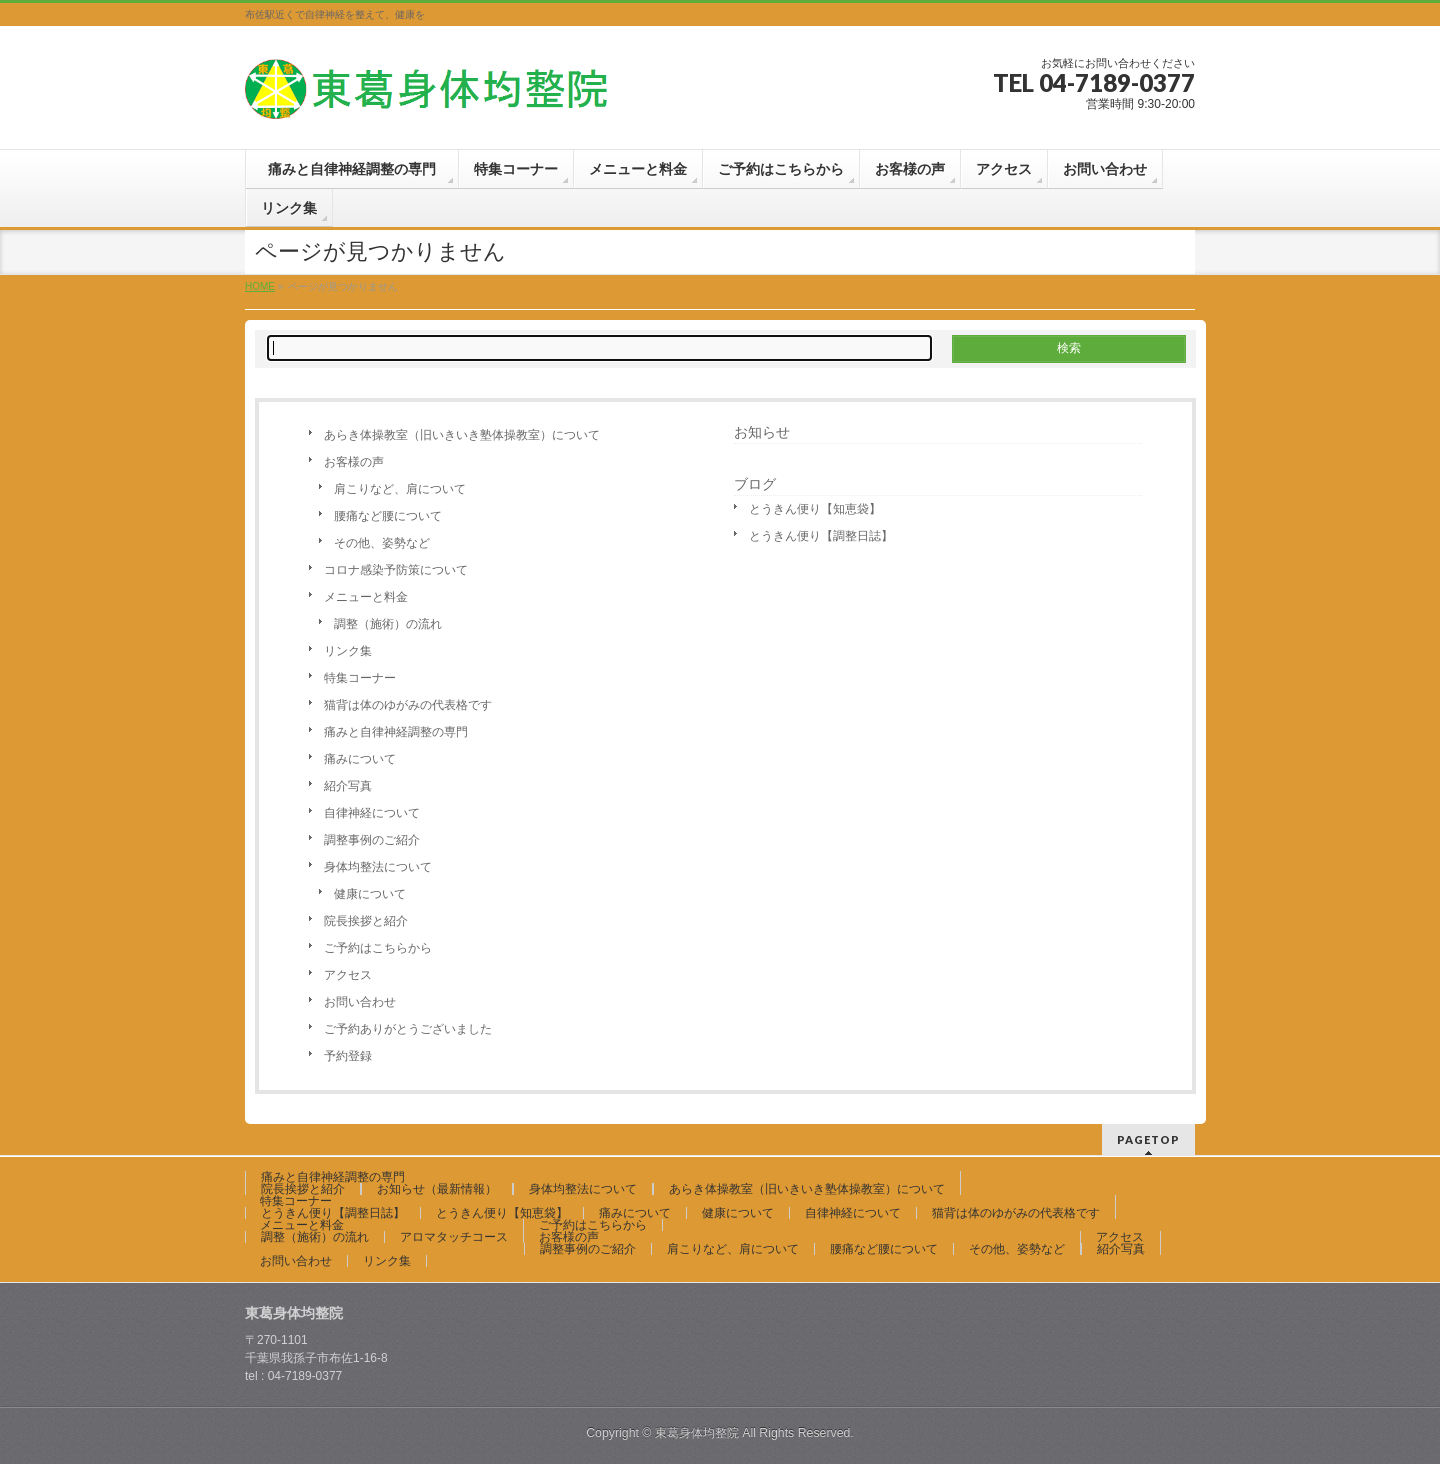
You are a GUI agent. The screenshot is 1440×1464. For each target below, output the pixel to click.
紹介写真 (348, 786)
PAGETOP (1148, 1139)
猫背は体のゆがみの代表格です (408, 705)
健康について (370, 894)
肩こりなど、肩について (400, 489)
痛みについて (360, 759)
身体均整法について (378, 867)
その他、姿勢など (382, 543)
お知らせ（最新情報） (437, 1189)
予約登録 (348, 1056)
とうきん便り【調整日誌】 (821, 536)
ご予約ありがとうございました (408, 1029)
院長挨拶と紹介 (366, 921)
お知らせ (762, 432)
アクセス (348, 975)
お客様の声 (354, 462)
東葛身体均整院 (697, 1433)
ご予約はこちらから (378, 948)
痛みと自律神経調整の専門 (402, 732)
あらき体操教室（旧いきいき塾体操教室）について (462, 435)
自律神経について (372, 813)
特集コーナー (360, 678)
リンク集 (348, 651)
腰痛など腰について (388, 516)
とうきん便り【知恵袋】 (815, 509)
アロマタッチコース (454, 1237)
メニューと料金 (366, 597)
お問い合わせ (360, 1002)
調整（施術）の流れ (388, 624)
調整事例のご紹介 (372, 840)
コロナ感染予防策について (396, 570)
